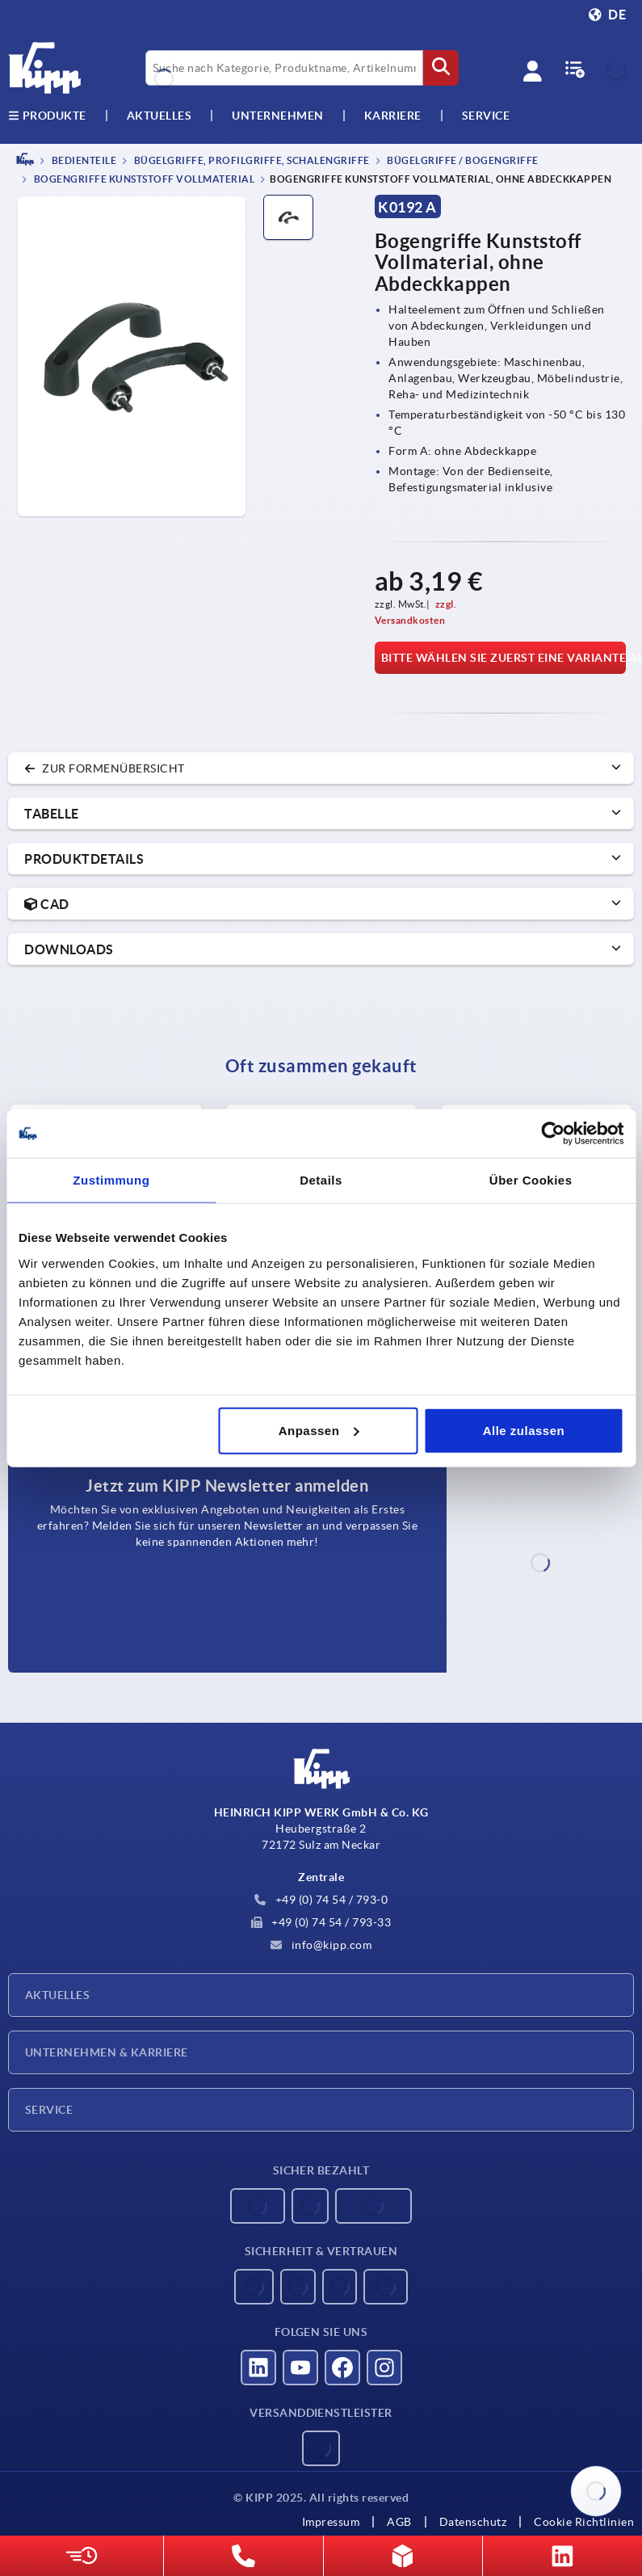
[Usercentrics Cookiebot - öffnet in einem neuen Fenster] (552, 1134)
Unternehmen (278, 115)
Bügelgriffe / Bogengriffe (462, 160)
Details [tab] (321, 1180)
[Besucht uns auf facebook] (342, 2367)
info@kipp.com (321, 1944)
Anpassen (319, 1430)
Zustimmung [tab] (111, 1180)
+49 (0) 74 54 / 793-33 (321, 1922)
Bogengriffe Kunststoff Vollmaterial (142, 180)
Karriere (393, 115)
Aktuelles (57, 1995)
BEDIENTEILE (82, 160)
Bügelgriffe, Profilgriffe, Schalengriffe (251, 160)
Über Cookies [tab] (531, 1180)
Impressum (331, 2522)
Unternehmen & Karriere (106, 2052)
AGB (399, 2522)
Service (49, 2109)
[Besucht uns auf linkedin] (258, 2367)
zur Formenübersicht (104, 768)
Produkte (47, 115)
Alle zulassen (524, 1430)
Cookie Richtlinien (584, 2521)
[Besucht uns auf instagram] (384, 2367)
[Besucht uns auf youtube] (300, 2367)
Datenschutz (473, 2522)
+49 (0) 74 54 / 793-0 (321, 1899)
